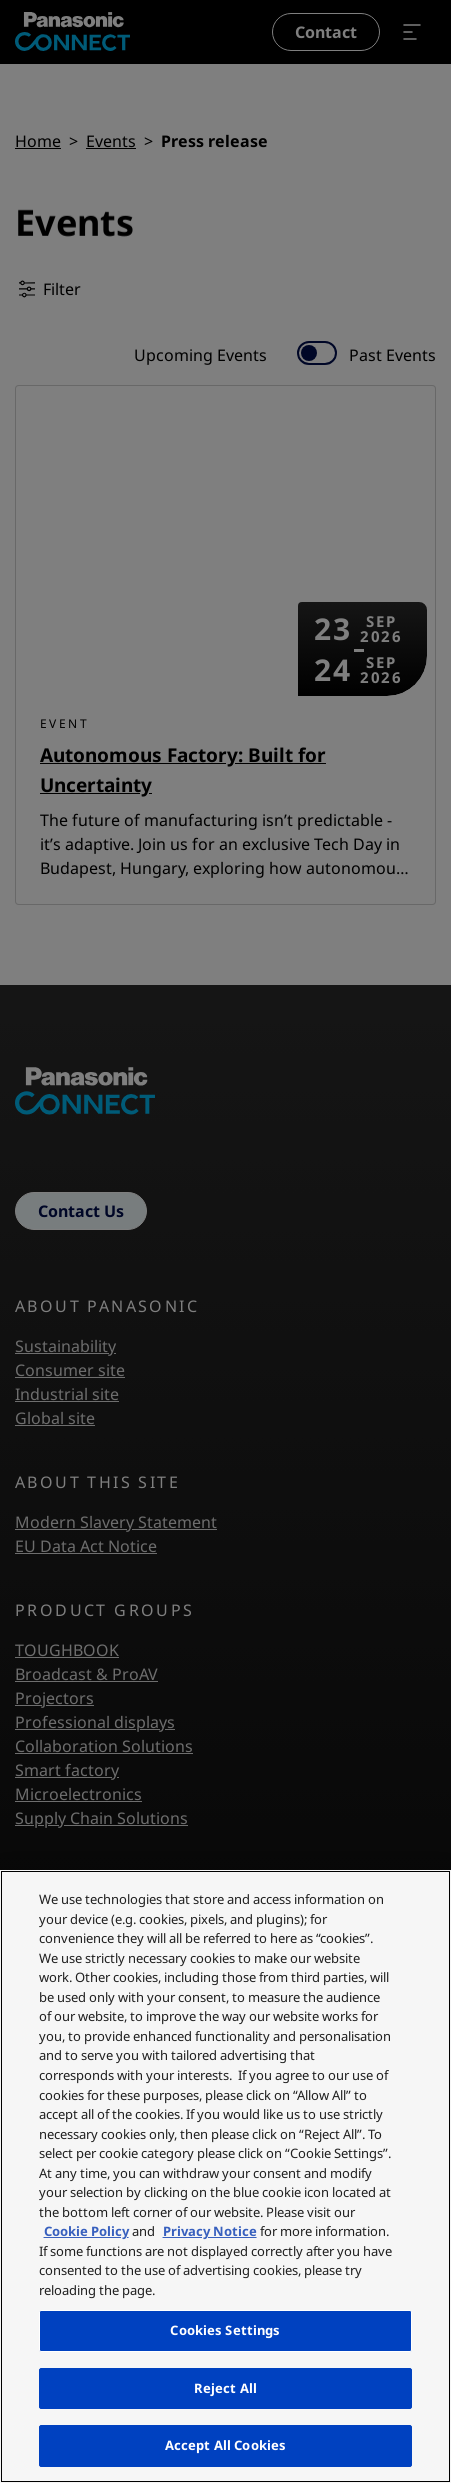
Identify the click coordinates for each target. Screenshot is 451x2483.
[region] (225, 2176)
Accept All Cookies (225, 2445)
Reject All (225, 2388)
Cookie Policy (86, 2231)
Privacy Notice (210, 2231)
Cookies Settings (225, 2330)
